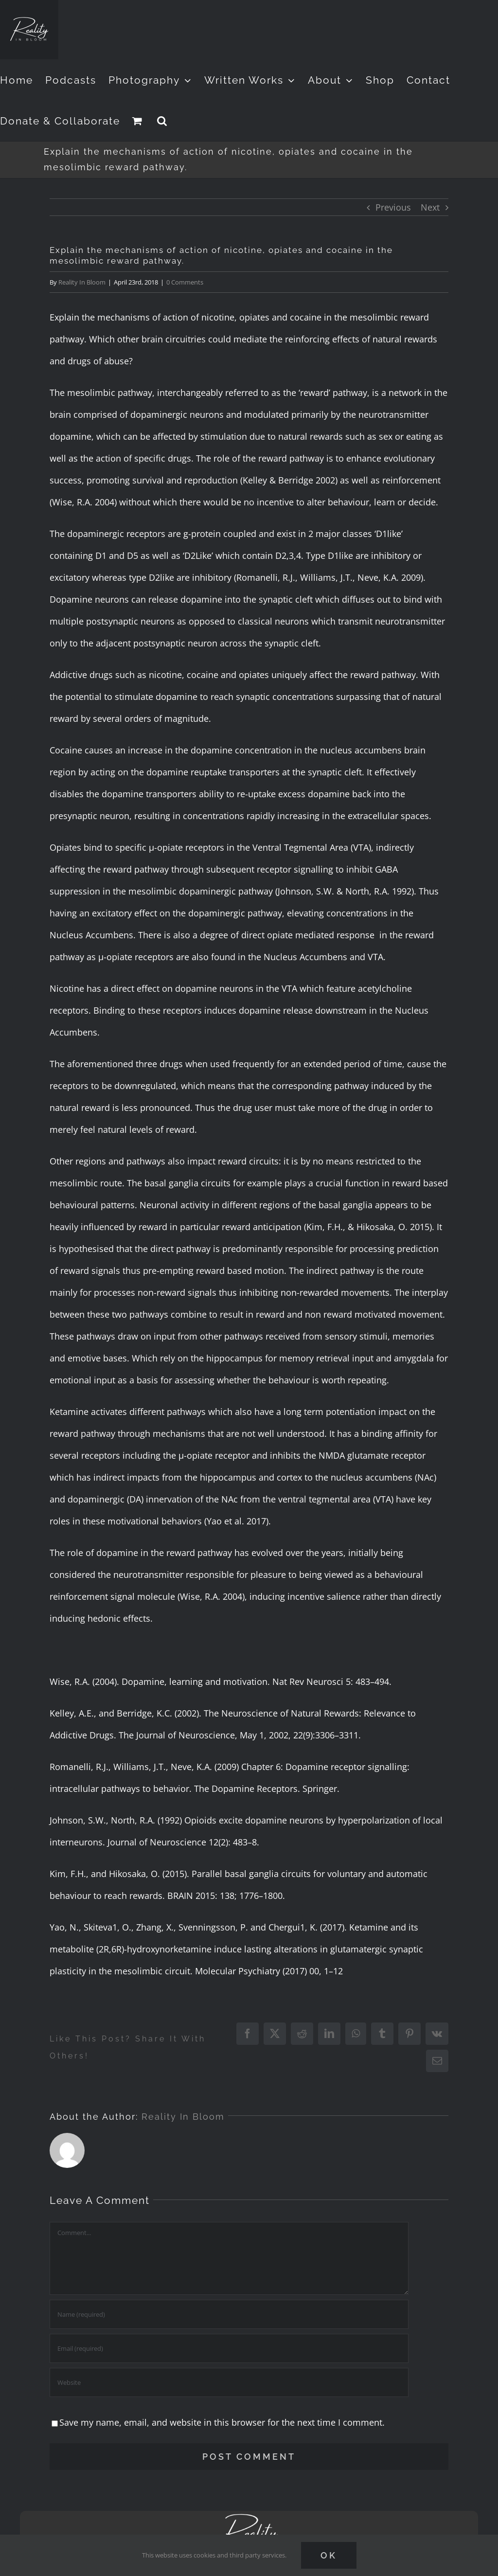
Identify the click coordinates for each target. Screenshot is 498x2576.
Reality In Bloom (82, 282)
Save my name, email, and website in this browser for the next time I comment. (222, 2422)
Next (430, 207)
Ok (328, 2555)
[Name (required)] (229, 2314)
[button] (162, 120)
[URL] (229, 2382)
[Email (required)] (229, 2348)
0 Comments (184, 282)
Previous (393, 207)
